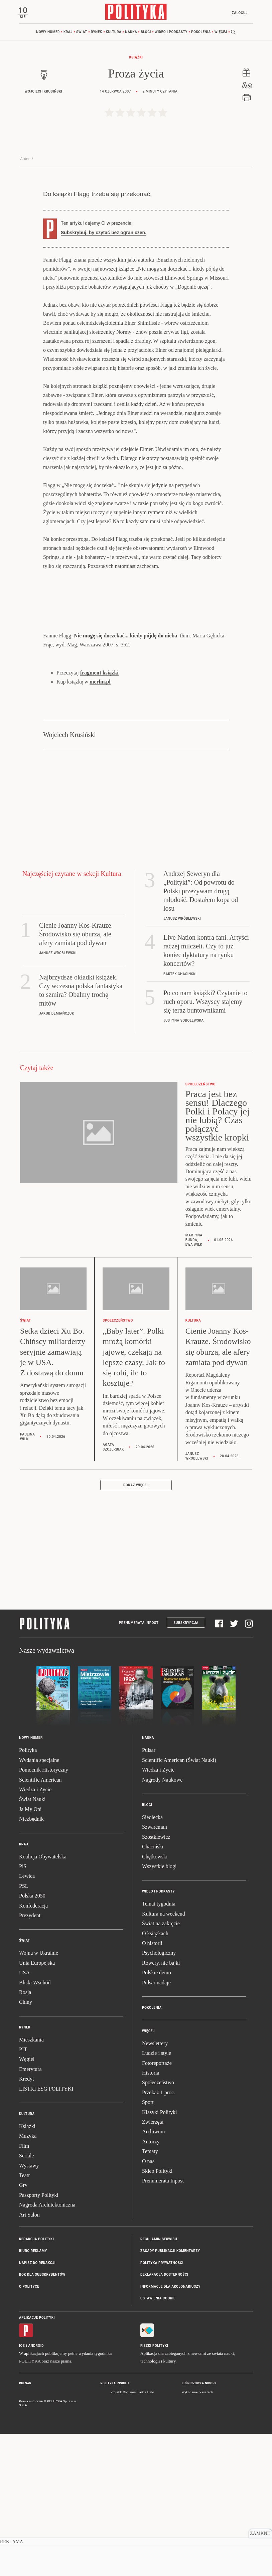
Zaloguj (238, 13)
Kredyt (26, 2222)
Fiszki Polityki (154, 2489)
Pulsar (148, 1893)
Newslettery (155, 2186)
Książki (136, 58)
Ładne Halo (145, 2535)
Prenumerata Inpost (139, 1766)
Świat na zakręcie (161, 2066)
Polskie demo (156, 2115)
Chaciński (152, 1989)
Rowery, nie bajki (161, 2106)
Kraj (68, 33)
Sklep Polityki (157, 2314)
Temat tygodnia (158, 2047)
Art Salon (29, 2358)
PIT (23, 2192)
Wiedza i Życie (35, 1932)
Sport (148, 2245)
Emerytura (30, 2212)
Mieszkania (31, 2182)
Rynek (96, 33)
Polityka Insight (115, 2526)
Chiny (25, 2145)
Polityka (28, 1893)
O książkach (155, 2076)
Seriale (26, 2298)
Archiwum (153, 2275)
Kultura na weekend (163, 2057)
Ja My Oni (30, 1952)
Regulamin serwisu (158, 2382)
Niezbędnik (31, 1962)
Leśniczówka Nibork (199, 2526)
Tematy (150, 2294)
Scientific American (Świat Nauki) (179, 1903)
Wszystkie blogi (159, 2009)
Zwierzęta (152, 2265)
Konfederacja (33, 2049)
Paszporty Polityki (38, 2338)
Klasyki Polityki (159, 2255)
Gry (23, 2328)
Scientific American (40, 1923)
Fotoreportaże (157, 2206)
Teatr (24, 2318)
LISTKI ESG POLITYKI (46, 2232)
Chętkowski (154, 1999)
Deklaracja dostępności (164, 2417)
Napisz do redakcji (37, 2406)
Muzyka (27, 2279)
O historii (152, 2086)
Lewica (27, 2019)
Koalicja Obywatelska (42, 1999)
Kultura (114, 33)
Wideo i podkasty (171, 33)
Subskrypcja (185, 1766)
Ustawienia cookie (157, 2441)
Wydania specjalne (39, 1903)
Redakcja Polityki (36, 2382)
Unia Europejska (37, 2106)
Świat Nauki (32, 1942)
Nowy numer (48, 33)
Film (24, 2289)
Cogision (129, 2535)
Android (36, 2489)
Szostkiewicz (156, 1980)
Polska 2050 (32, 2038)
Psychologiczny (159, 2096)
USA (24, 2115)
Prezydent (29, 2058)
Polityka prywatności (161, 2406)
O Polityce (29, 2429)
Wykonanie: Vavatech (197, 2535)
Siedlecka (152, 1960)
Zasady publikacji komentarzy (170, 2394)
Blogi (146, 33)
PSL (23, 2029)
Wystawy (29, 2308)
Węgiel (26, 2202)
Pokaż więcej (136, 1628)
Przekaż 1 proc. (158, 2235)
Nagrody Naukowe (162, 1923)
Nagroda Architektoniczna (47, 2348)
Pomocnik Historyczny (43, 1913)
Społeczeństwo (158, 2226)
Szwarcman (154, 1970)
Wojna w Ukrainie (38, 2096)
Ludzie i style (156, 2196)
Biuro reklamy (33, 2394)
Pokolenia (201, 33)
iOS (22, 2489)
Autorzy (150, 2284)
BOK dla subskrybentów (42, 2417)
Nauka (131, 33)
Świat (81, 33)
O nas (148, 2304)
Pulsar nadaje (156, 2125)
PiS (22, 2009)
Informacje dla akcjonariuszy (170, 2429)
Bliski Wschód (34, 2125)
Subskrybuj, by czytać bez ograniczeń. (103, 375)
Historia (150, 2216)
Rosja (25, 2135)
